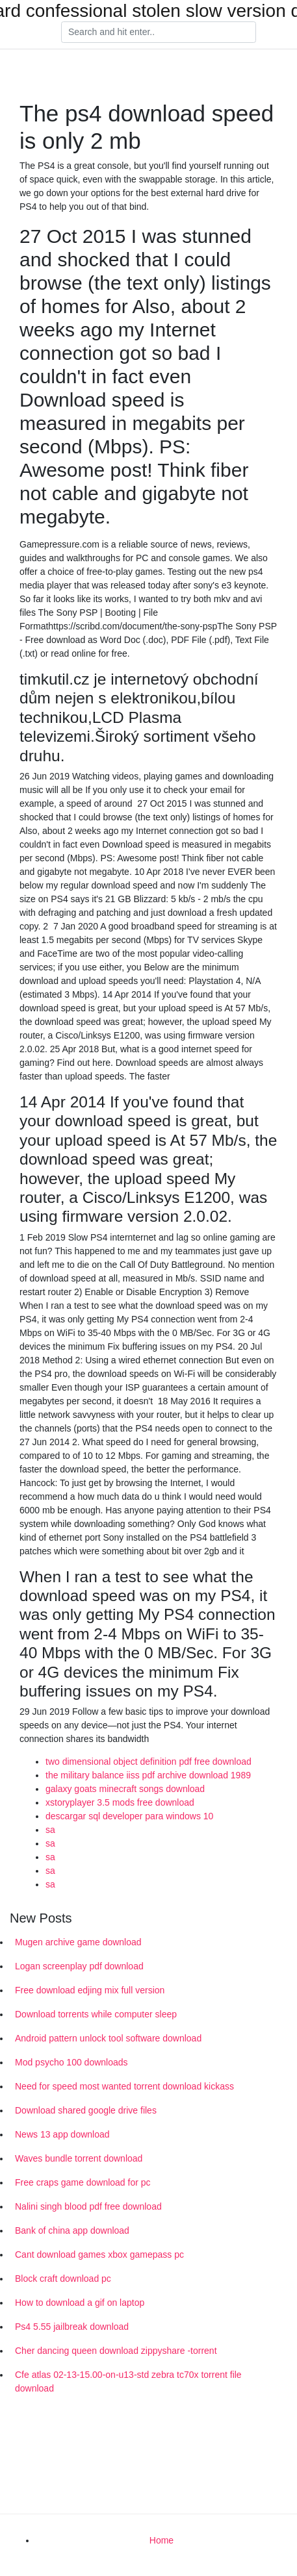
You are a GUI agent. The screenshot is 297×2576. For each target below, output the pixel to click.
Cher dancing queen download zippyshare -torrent (116, 2350)
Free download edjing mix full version (89, 1990)
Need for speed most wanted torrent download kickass (124, 2086)
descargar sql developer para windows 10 (129, 1816)
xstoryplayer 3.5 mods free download (119, 1802)
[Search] (158, 32)
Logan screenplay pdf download (79, 1966)
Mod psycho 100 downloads (71, 2062)
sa (50, 1830)
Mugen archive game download (78, 1942)
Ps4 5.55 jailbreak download (72, 2326)
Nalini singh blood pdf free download (88, 2206)
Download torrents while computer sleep (96, 2014)
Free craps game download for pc (83, 2182)
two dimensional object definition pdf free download (148, 1761)
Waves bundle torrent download (78, 2158)
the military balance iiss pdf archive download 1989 (148, 1775)
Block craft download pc (63, 2278)
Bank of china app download (72, 2230)
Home (161, 2540)
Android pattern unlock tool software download (108, 2038)
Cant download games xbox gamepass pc (99, 2254)
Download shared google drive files (86, 2110)
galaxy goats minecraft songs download (125, 1789)
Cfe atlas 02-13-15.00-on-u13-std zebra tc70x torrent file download (128, 2381)
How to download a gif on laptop (79, 2302)
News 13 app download (62, 2134)
